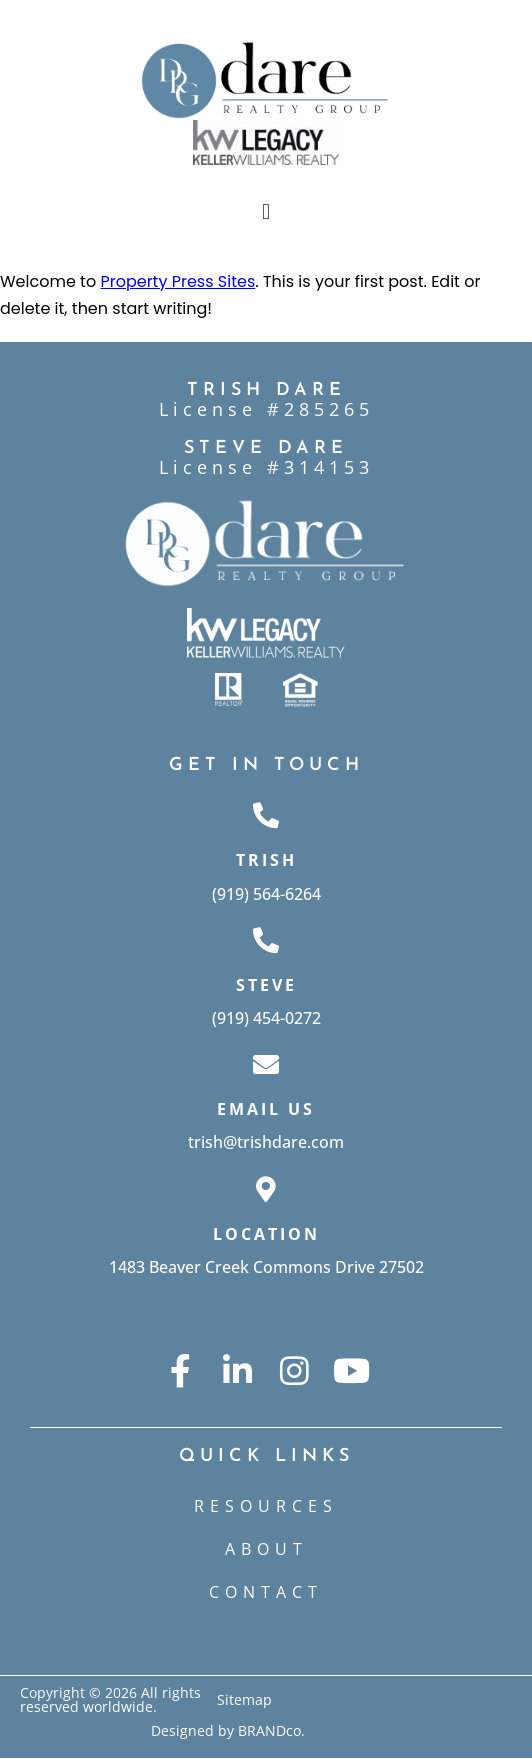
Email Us (266, 1109)
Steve (266, 985)
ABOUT (266, 1549)
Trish (266, 860)
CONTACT (266, 1592)
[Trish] (266, 815)
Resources (266, 1506)
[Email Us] (266, 1064)
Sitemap (244, 1699)
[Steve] (266, 940)
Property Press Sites (177, 281)
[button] (265, 211)
